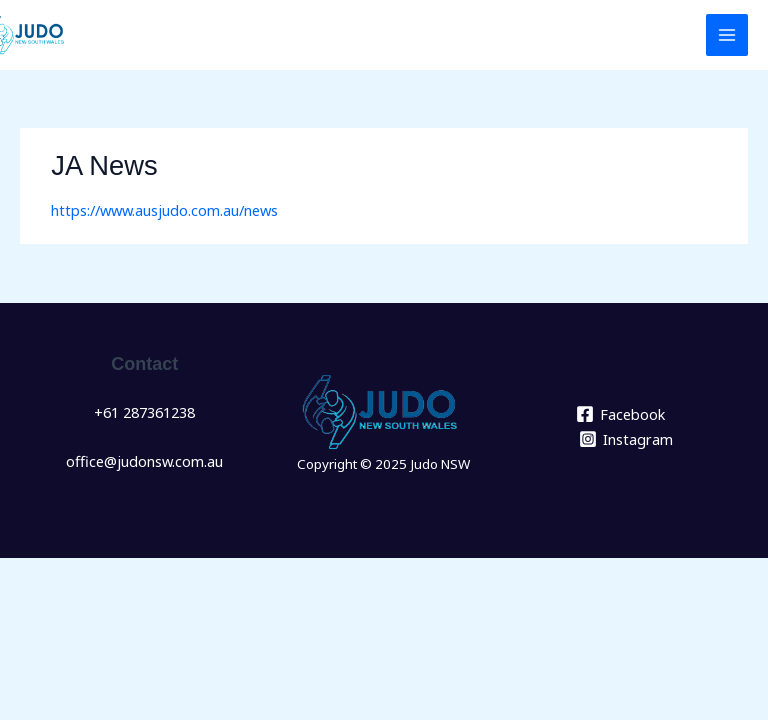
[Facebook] (620, 414)
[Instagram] (626, 439)
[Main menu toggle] (727, 35)
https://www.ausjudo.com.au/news (164, 210)
